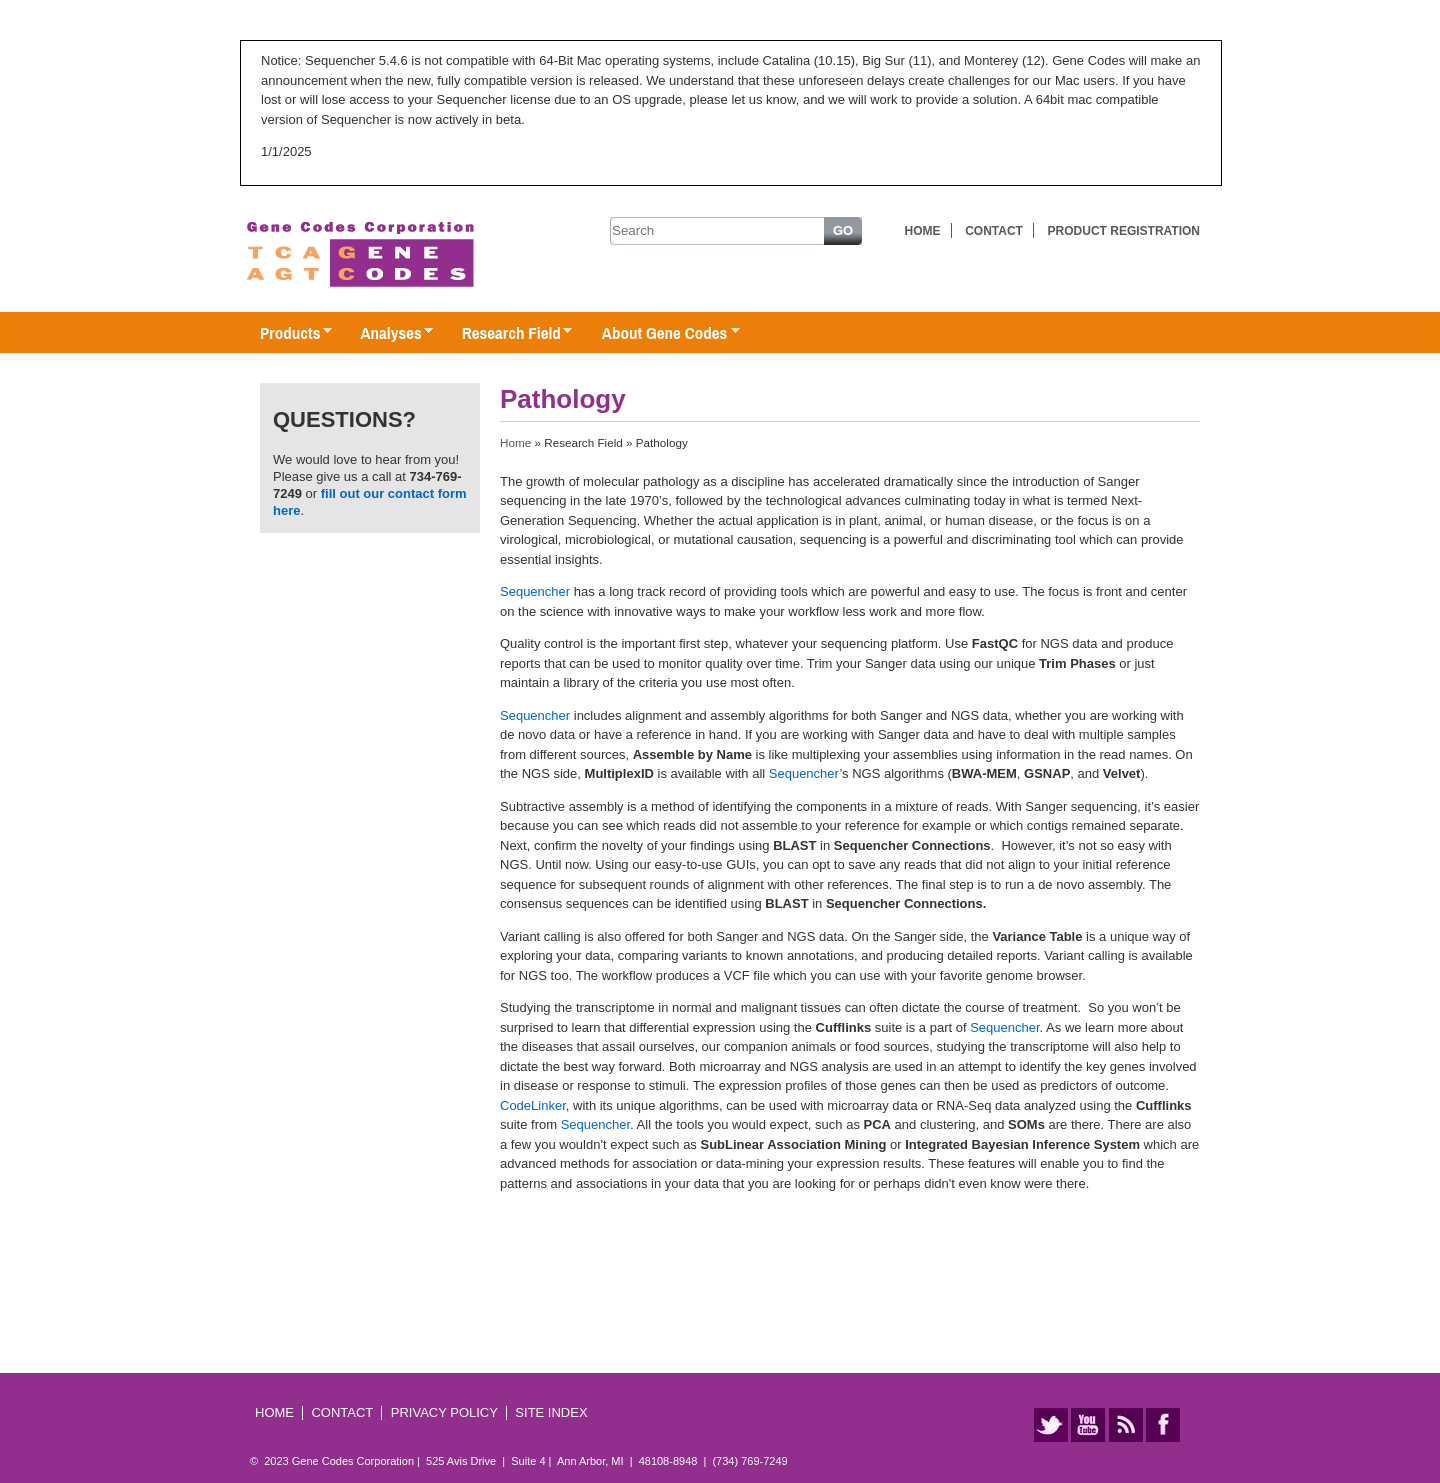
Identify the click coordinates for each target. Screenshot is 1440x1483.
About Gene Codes (660, 334)
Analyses (386, 334)
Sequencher (535, 591)
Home (923, 231)
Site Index (551, 1412)
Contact (994, 231)
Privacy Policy (444, 1412)
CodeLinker (533, 1105)
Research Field (507, 334)
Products (286, 334)
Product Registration (1124, 231)
